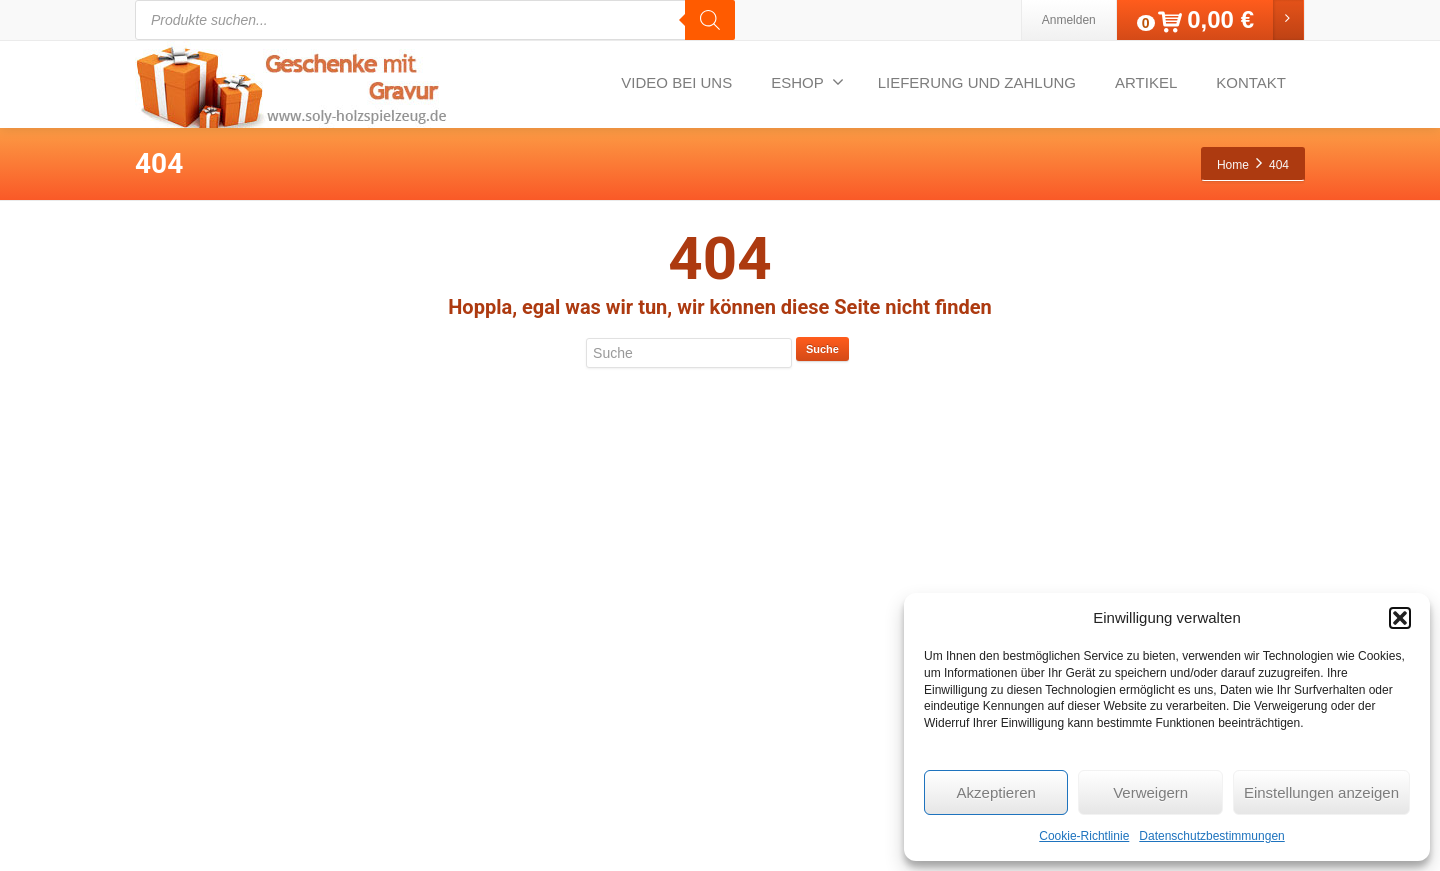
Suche (822, 349)
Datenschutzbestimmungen (1211, 836)
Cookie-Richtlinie (1084, 836)
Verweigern (1150, 792)
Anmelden (1069, 20)
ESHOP (807, 82)
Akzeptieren (996, 792)
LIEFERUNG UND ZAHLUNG (977, 82)
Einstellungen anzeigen (1321, 792)
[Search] (710, 20)
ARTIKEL (1146, 82)
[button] (1400, 618)
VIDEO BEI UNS (676, 82)
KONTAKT (1251, 82)
